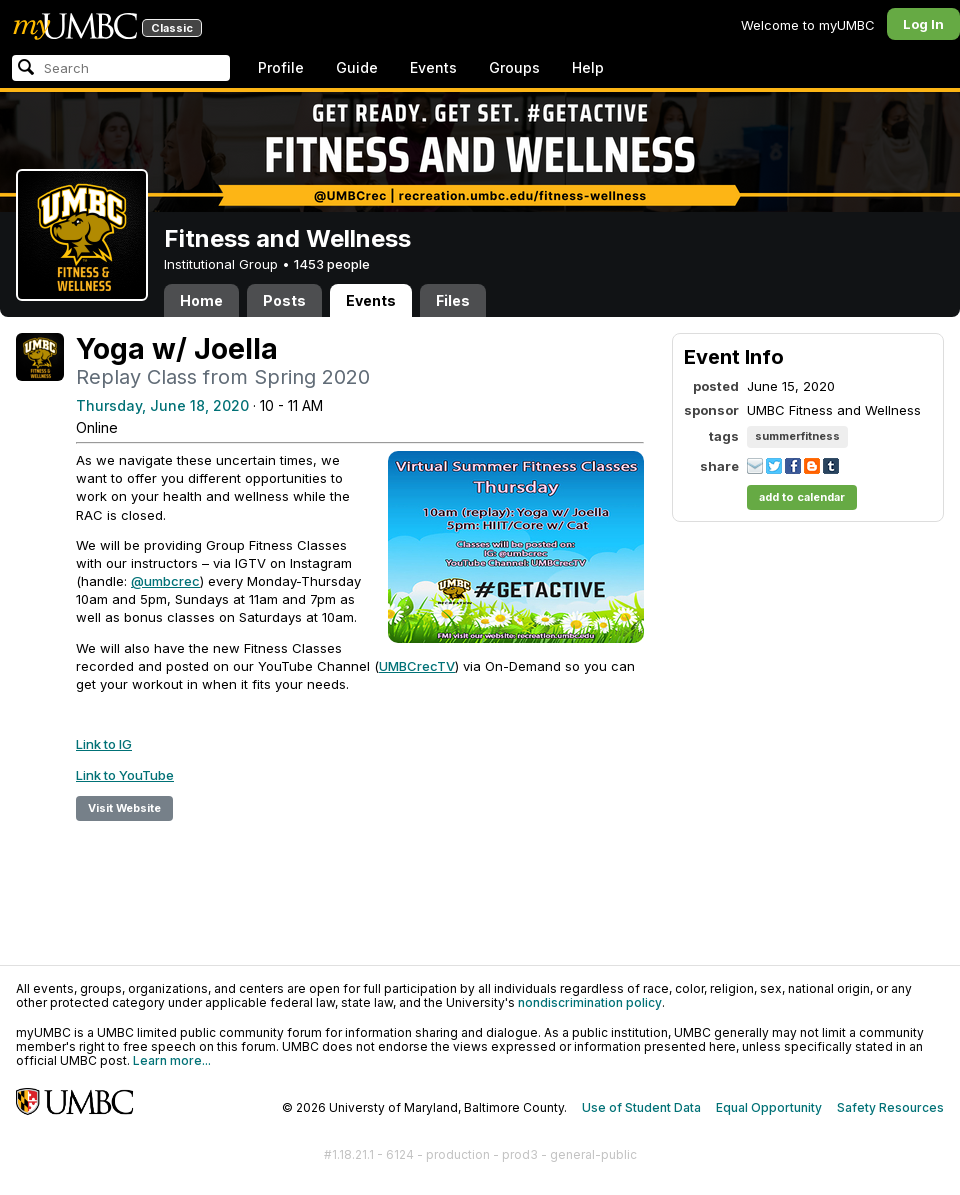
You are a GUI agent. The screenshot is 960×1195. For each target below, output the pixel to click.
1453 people (332, 264)
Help (588, 67)
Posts (284, 300)
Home (201, 300)
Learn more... (172, 1060)
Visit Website (124, 808)
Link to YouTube (125, 775)
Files (453, 300)
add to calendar (802, 497)
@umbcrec (165, 581)
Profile (281, 67)
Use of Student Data (641, 1107)
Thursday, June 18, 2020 (162, 405)
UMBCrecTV (417, 666)
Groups (514, 67)
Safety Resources (890, 1107)
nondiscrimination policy (590, 1002)
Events (433, 67)
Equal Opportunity (769, 1107)
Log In (923, 24)
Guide (357, 67)
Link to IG (104, 744)
